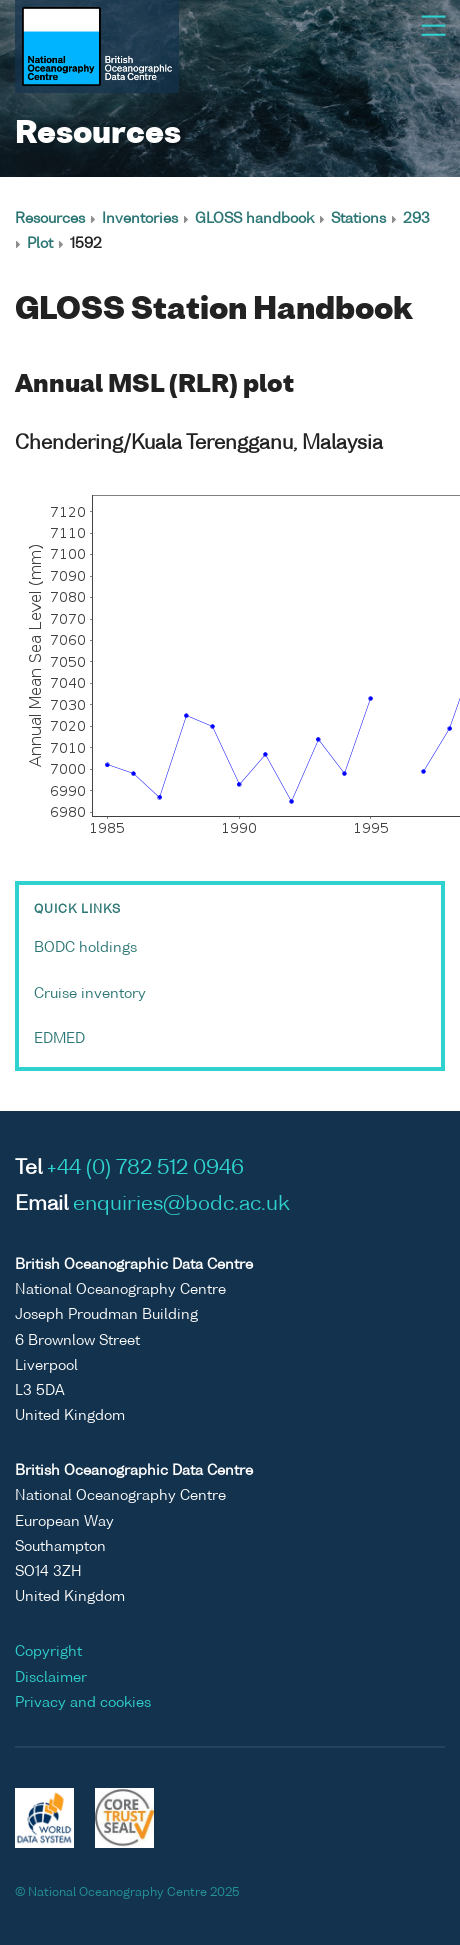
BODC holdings (85, 948)
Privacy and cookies (83, 1703)
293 (416, 219)
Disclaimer (51, 1678)
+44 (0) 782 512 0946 (145, 1169)
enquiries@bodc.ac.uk (181, 1205)
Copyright (48, 1652)
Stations (358, 219)
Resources (50, 219)
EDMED (59, 1039)
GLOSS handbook (254, 219)
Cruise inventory (90, 994)
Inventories (140, 219)
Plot (40, 244)
